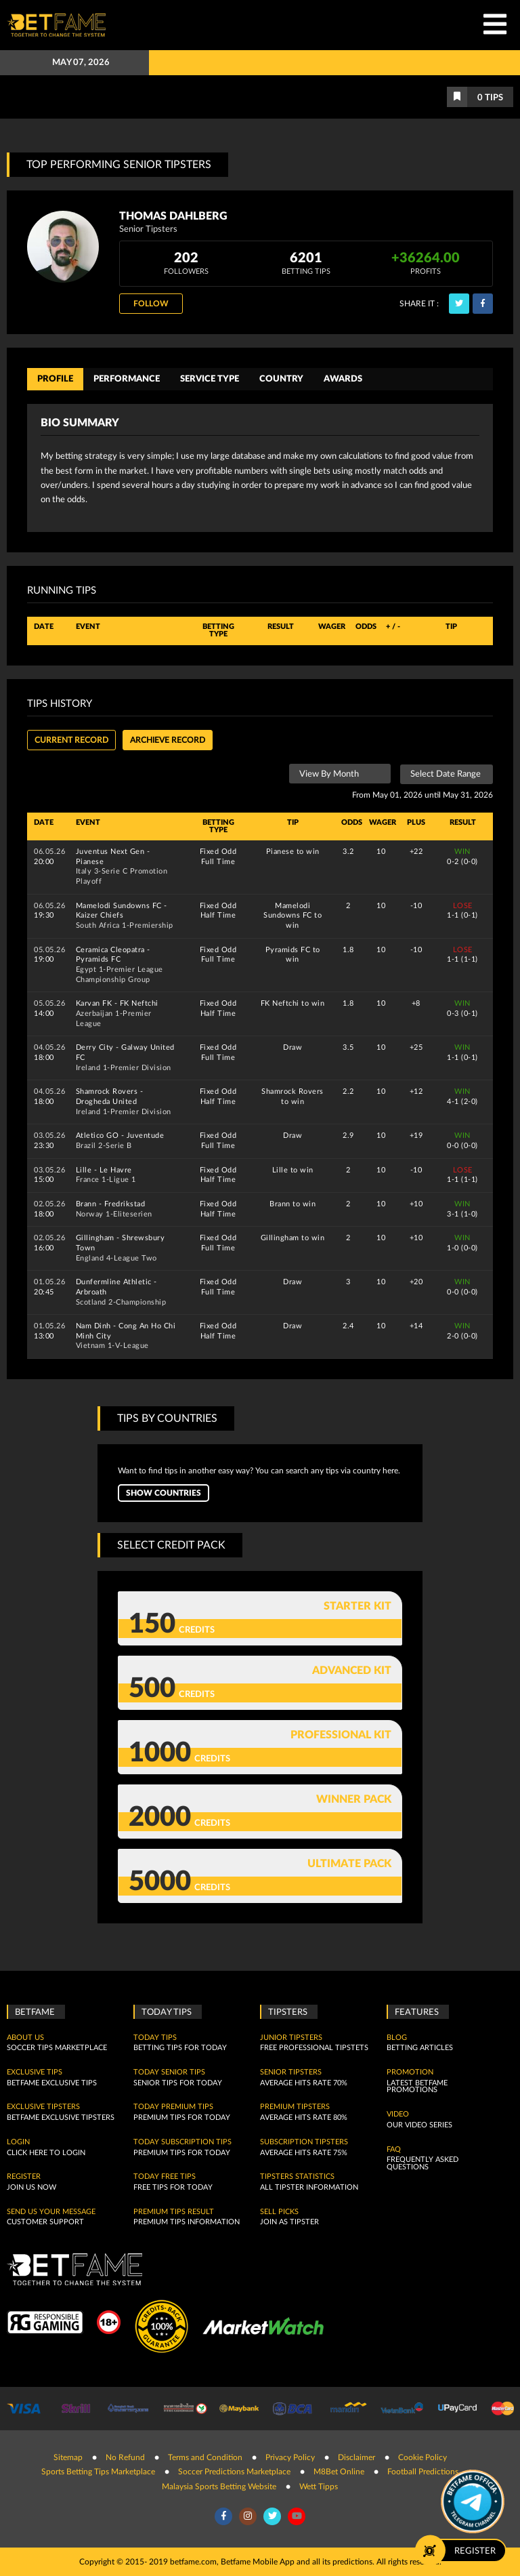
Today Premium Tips (173, 2107)
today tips (155, 2038)
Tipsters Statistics (297, 2176)
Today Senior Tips (169, 2072)
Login (18, 2142)
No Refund (125, 2457)
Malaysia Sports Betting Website (219, 2486)
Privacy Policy (290, 2457)
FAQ (394, 2149)
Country (281, 379)
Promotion (410, 2072)
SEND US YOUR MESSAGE (51, 2212)
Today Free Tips (164, 2176)
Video (398, 2114)
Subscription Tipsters (304, 2142)
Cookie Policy (422, 2457)
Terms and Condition (205, 2457)
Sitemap (68, 2457)
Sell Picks (279, 2212)
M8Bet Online (338, 2472)
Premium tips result (173, 2212)
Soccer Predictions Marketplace (234, 2472)
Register (24, 2176)
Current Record (71, 740)
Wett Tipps (318, 2486)
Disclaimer (356, 2457)
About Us (25, 2038)
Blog (397, 2038)
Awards (343, 379)
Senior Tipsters (291, 2072)
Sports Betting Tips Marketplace (98, 2472)
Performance (126, 379)
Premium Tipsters (295, 2107)
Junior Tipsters (291, 2038)
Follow (151, 304)
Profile (55, 379)
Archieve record (167, 740)
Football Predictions (422, 2472)
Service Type (209, 379)
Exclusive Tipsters (43, 2107)
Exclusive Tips (34, 2072)
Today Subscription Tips (182, 2142)
